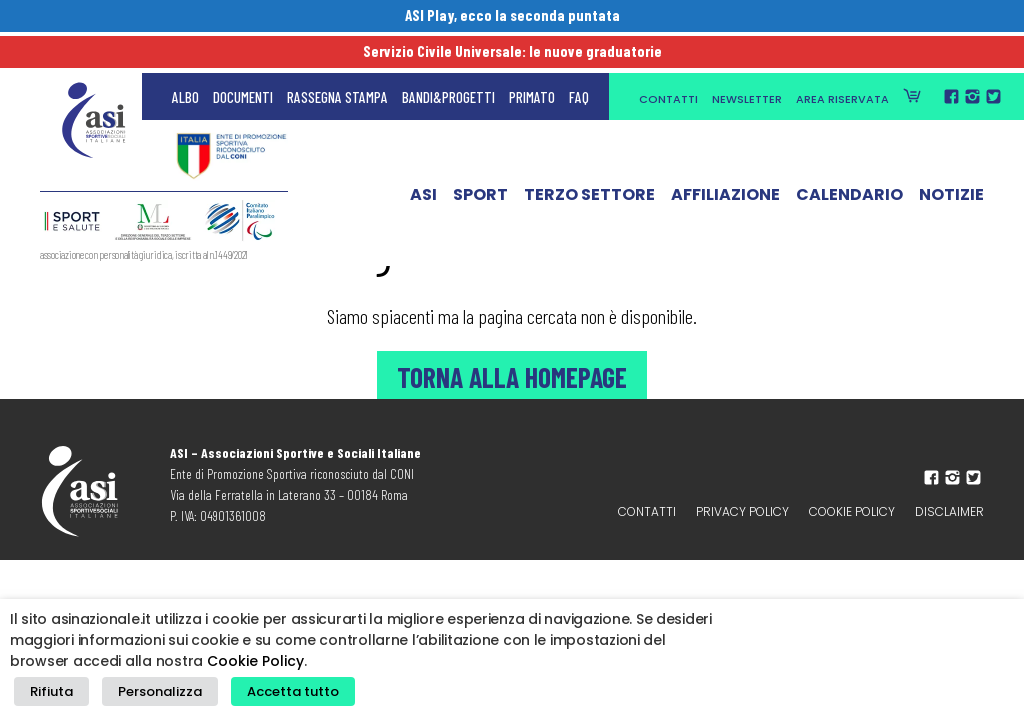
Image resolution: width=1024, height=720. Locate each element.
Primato (532, 60)
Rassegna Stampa (337, 60)
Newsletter (747, 62)
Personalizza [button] (147, 695)
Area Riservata (842, 62)
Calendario (849, 163)
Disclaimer (949, 511)
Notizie (951, 163)
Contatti (668, 62)
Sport (480, 163)
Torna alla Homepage (512, 375)
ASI (423, 163)
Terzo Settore (589, 163)
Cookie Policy (852, 511)
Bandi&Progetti (448, 60)
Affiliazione (725, 163)
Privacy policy (742, 511)
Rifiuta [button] (47, 695)
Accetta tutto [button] (270, 695)
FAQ (579, 60)
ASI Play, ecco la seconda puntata (512, 17)
